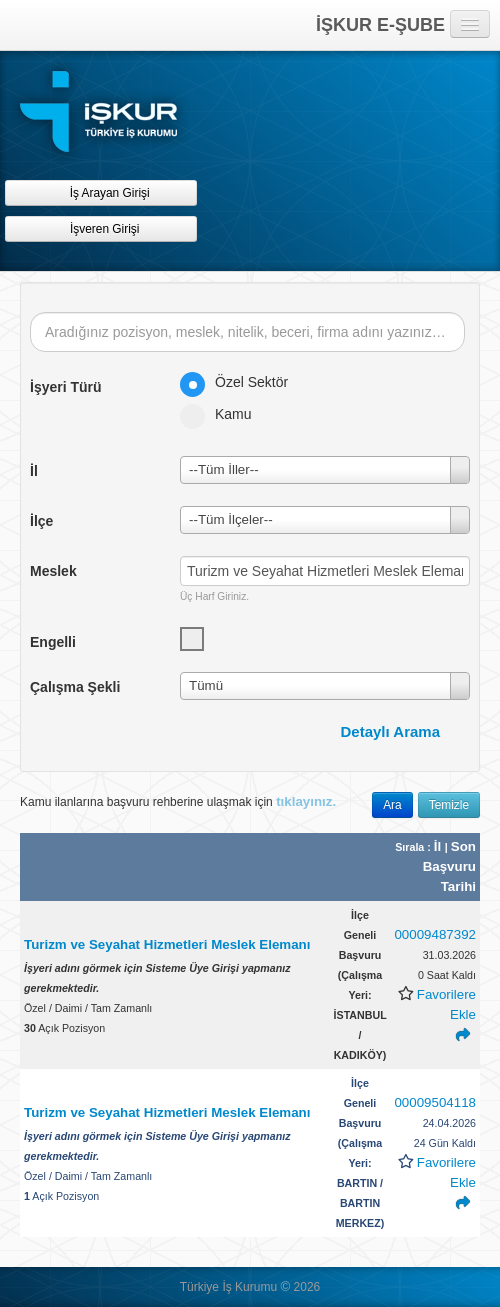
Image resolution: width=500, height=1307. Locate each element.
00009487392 (435, 934)
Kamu (222, 414)
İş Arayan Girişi (100, 192)
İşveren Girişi (101, 228)
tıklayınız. (306, 801)
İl (439, 846)
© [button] (285, 1286)
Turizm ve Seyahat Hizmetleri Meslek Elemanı (167, 944)
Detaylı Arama (391, 731)
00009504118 (435, 1102)
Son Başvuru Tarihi (449, 866)
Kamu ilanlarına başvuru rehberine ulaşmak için (178, 801)
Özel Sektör (240, 382)
